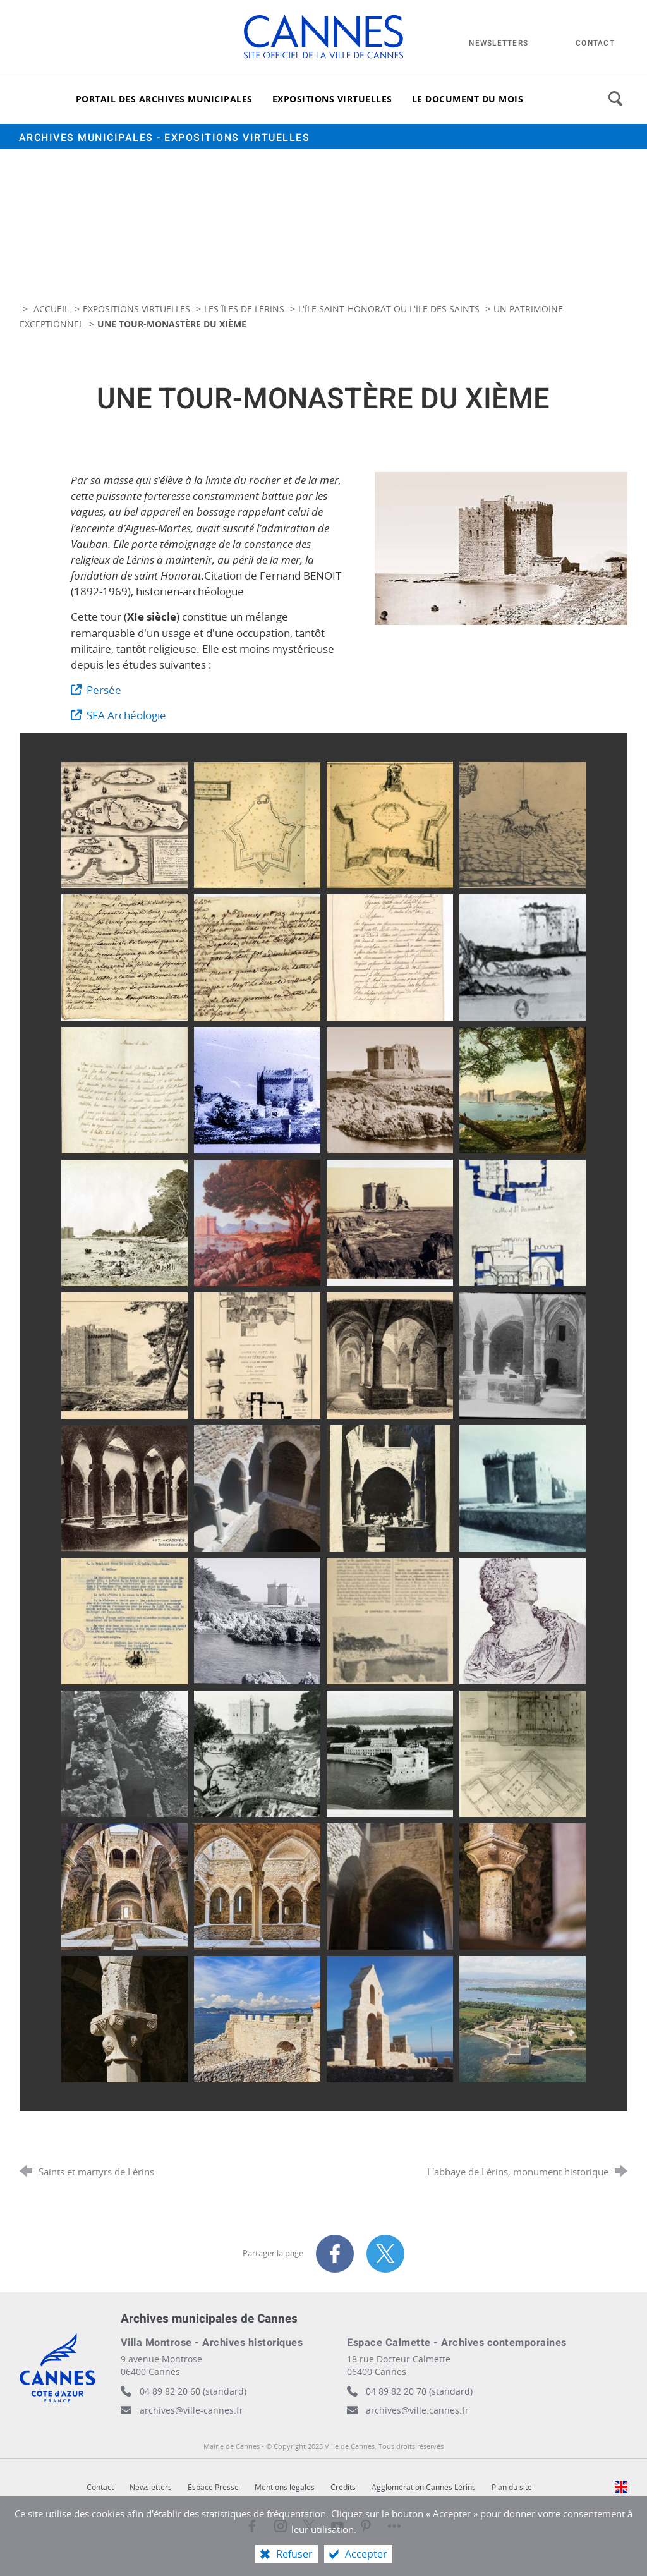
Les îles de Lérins (244, 309)
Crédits (343, 2487)
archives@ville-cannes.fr (191, 2410)
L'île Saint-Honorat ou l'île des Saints (389, 309)
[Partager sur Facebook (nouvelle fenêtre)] (335, 2254)
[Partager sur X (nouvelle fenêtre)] (385, 2254)
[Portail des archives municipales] (164, 98)
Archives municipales (164, 137)
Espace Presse (213, 2487)
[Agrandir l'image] (501, 547)
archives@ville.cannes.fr (417, 2410)
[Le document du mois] (468, 98)
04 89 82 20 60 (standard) (193, 2391)
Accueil (52, 309)
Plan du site (512, 2487)
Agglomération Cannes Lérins (424, 2487)
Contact (100, 2487)
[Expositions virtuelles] (332, 98)
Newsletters (151, 2487)
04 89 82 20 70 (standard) (419, 2391)
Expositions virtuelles (136, 309)
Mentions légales (285, 2487)
